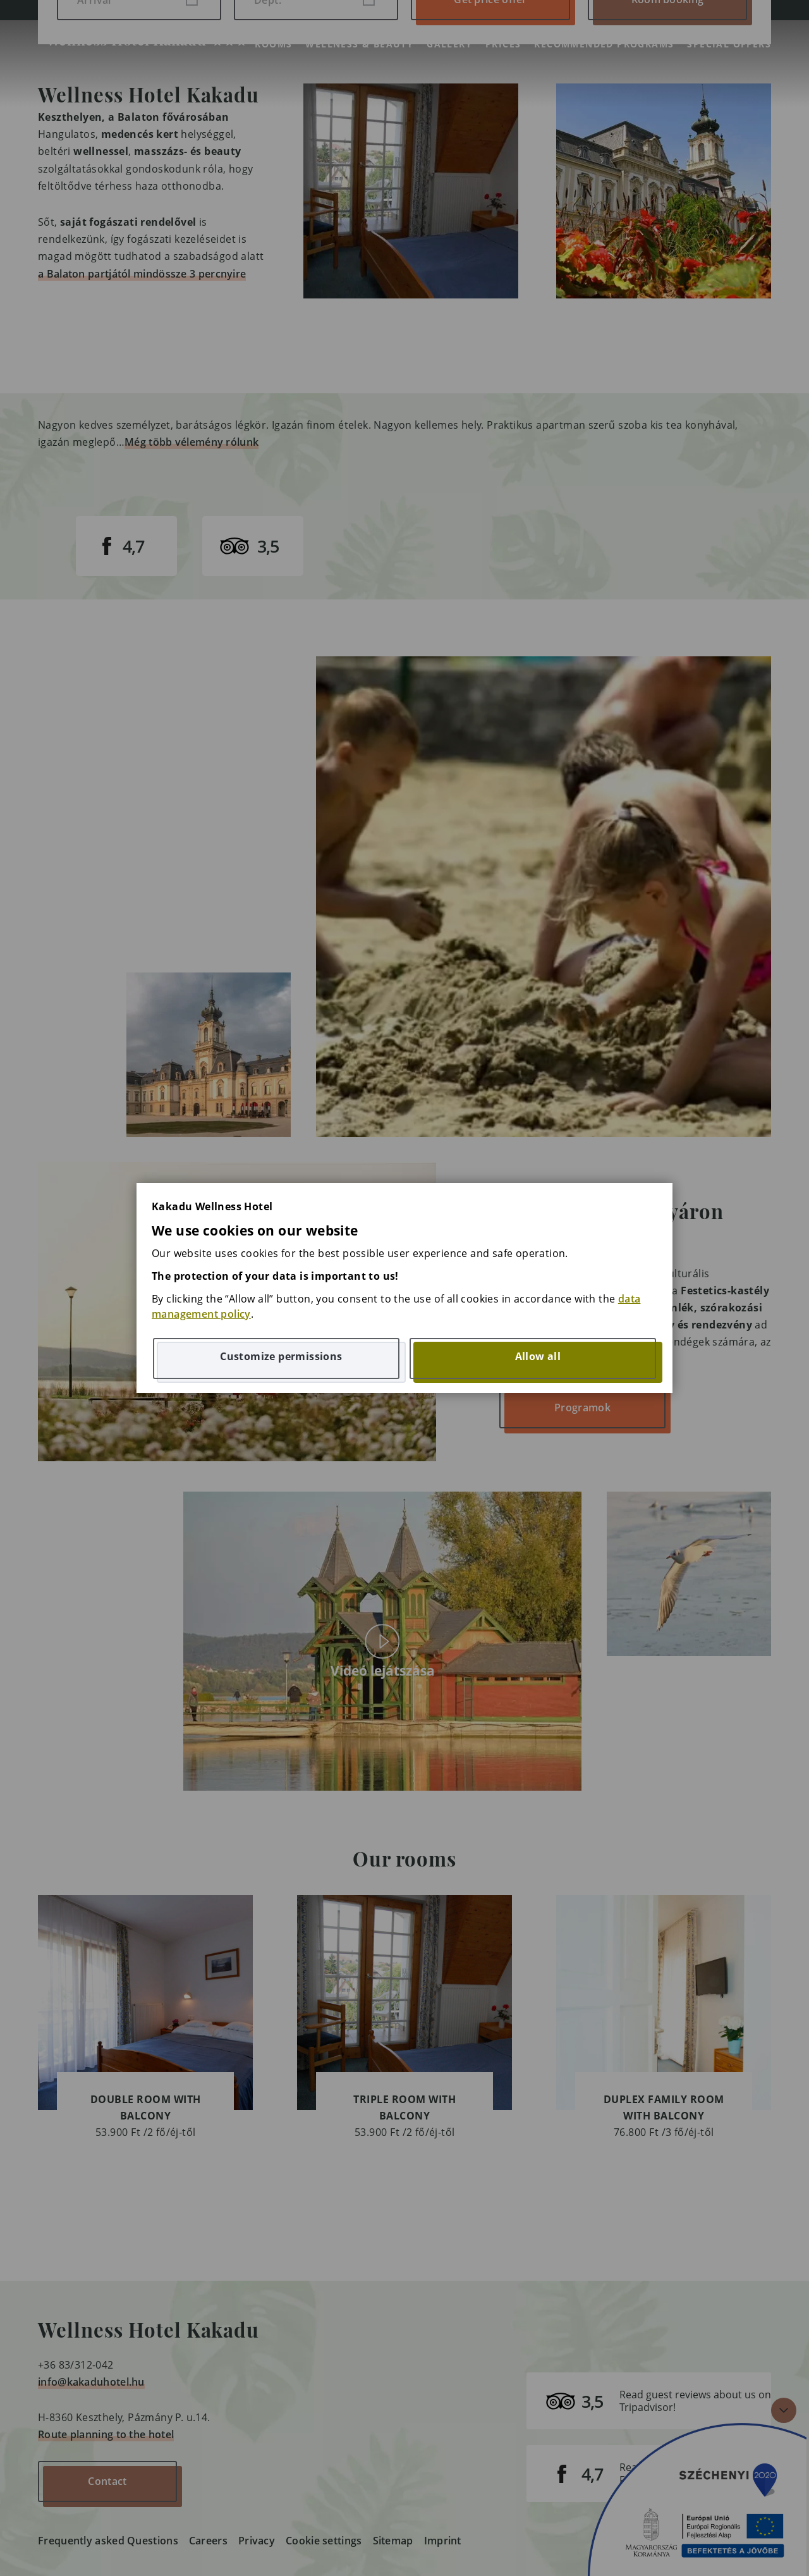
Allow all (538, 1356)
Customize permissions (281, 1356)
